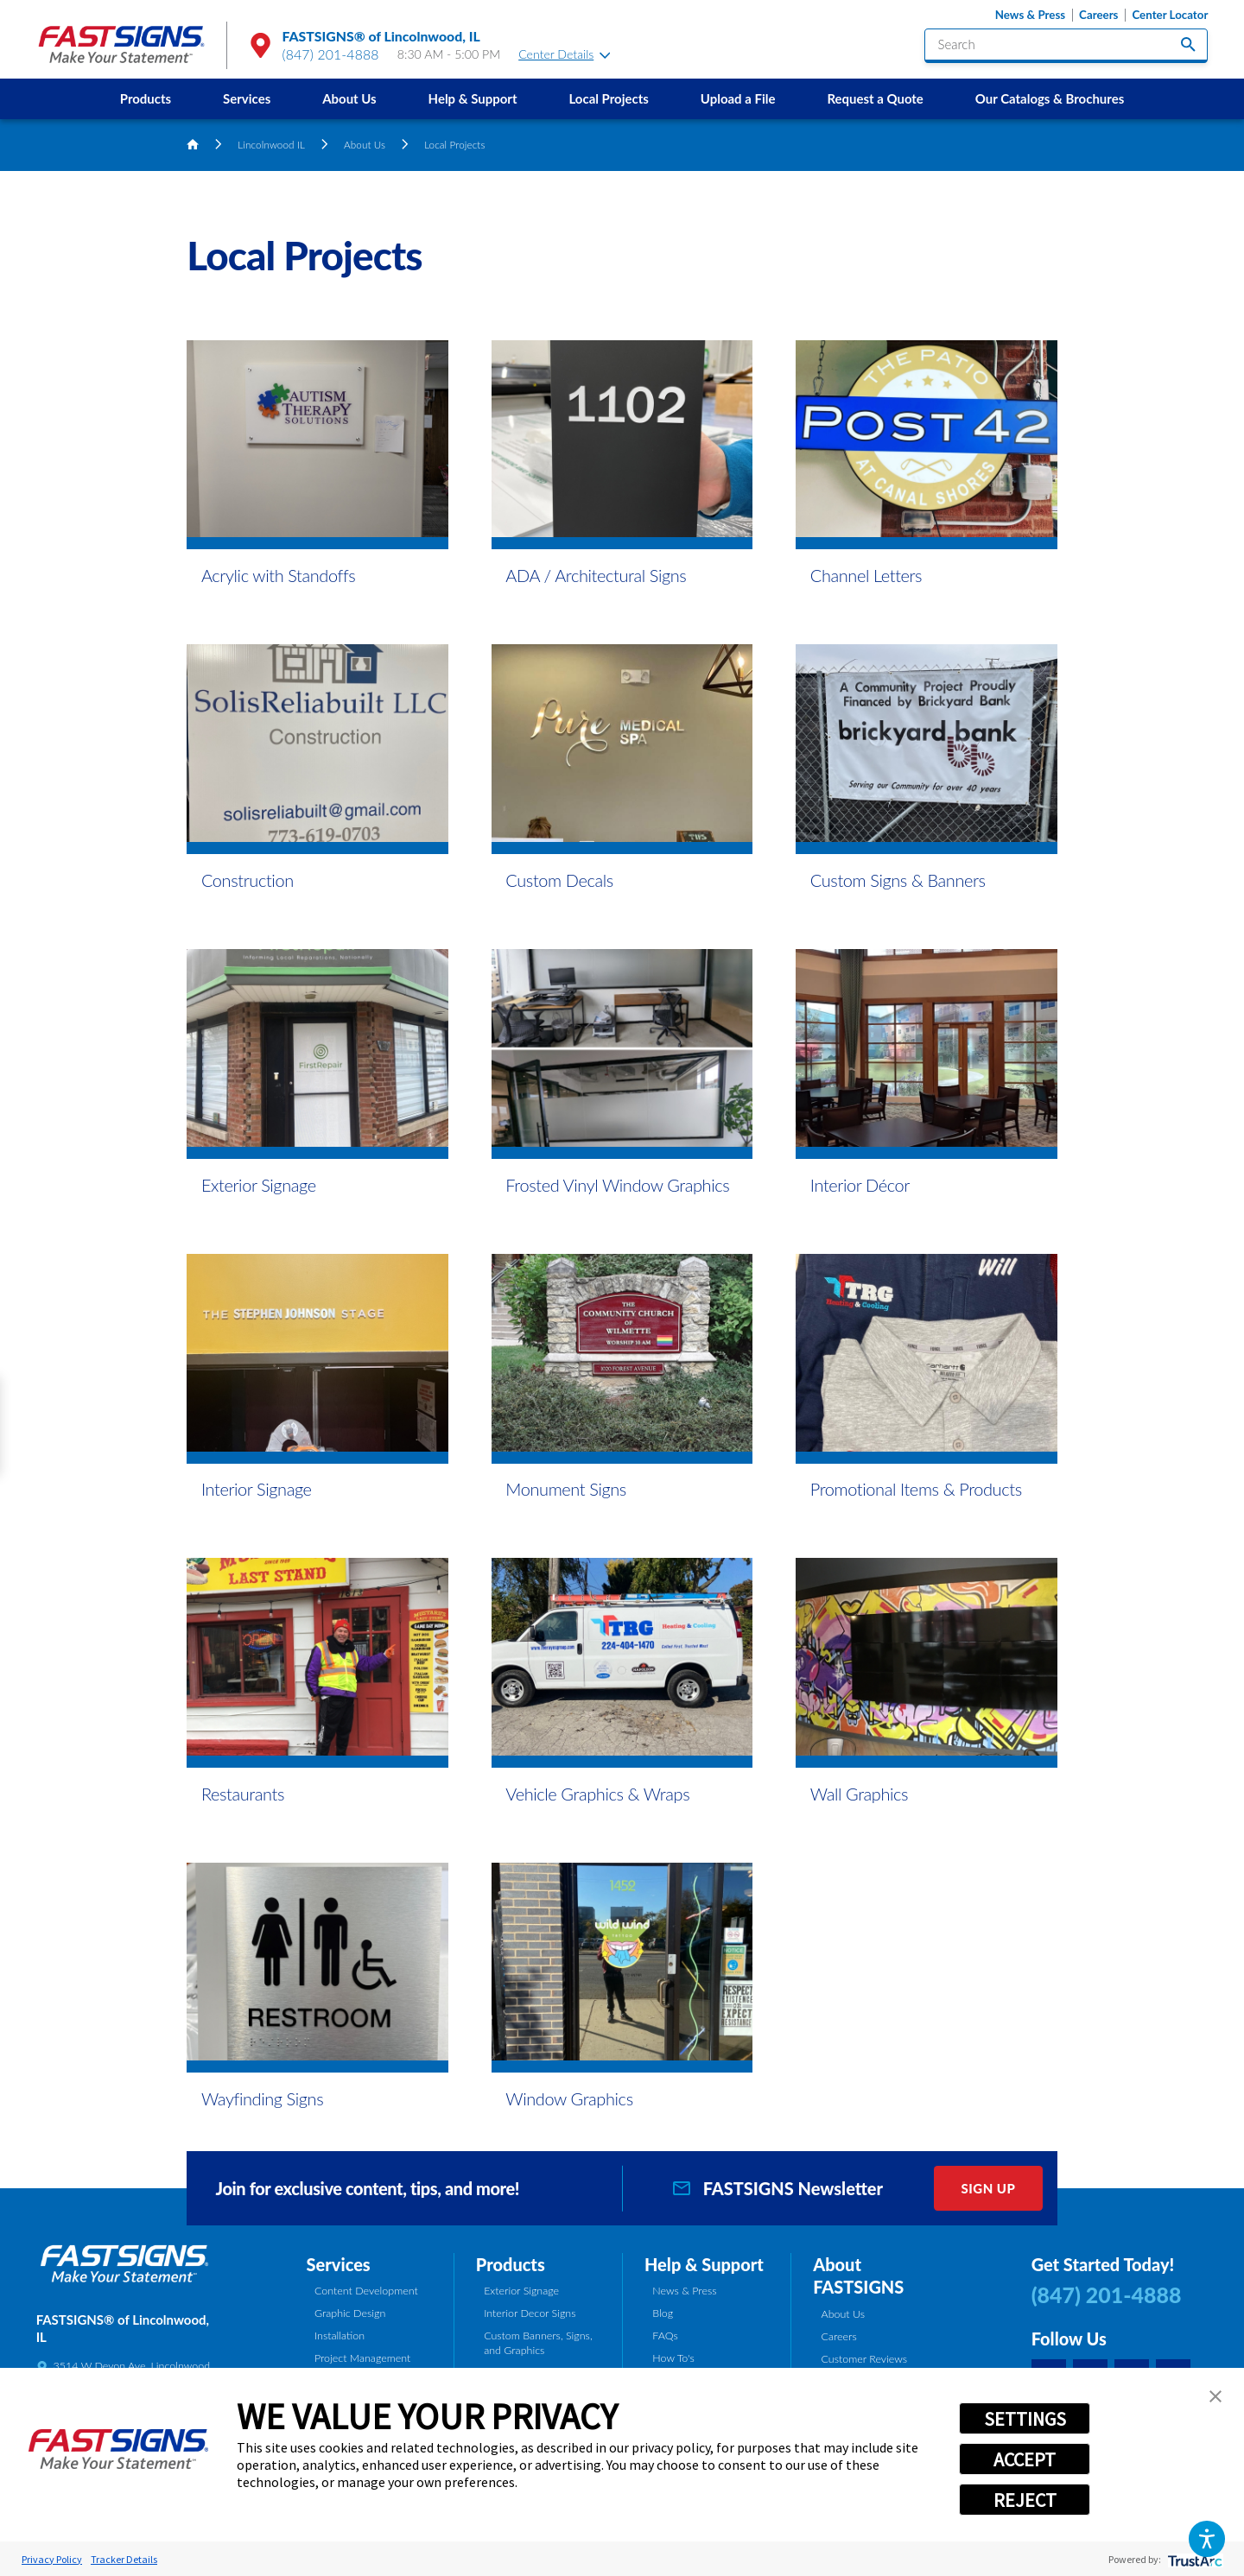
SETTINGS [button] (1025, 2419)
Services (246, 98)
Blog (662, 2313)
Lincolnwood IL (271, 144)
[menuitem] (145, 99)
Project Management (362, 2357)
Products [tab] (510, 2264)
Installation (339, 2335)
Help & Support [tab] (704, 2264)
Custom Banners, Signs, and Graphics (538, 2343)
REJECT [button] (1025, 2500)
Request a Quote (875, 98)
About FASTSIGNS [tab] (858, 2276)
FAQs (664, 2335)
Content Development (366, 2290)
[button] (1206, 2538)
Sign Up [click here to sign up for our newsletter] (988, 2188)
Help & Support (472, 98)
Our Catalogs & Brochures (1049, 98)
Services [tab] (339, 2264)
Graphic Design (349, 2313)
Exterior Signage (521, 2290)
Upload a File (738, 98)
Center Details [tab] (564, 54)
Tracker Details (124, 2559)
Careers (1098, 15)
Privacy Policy (52, 2559)
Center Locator (1170, 15)
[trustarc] (1193, 2559)
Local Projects (608, 98)
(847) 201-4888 (330, 54)
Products (145, 98)
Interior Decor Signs (529, 2313)
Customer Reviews (865, 2358)
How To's (673, 2357)
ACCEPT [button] (1024, 2459)
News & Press (1030, 15)
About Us (349, 98)
